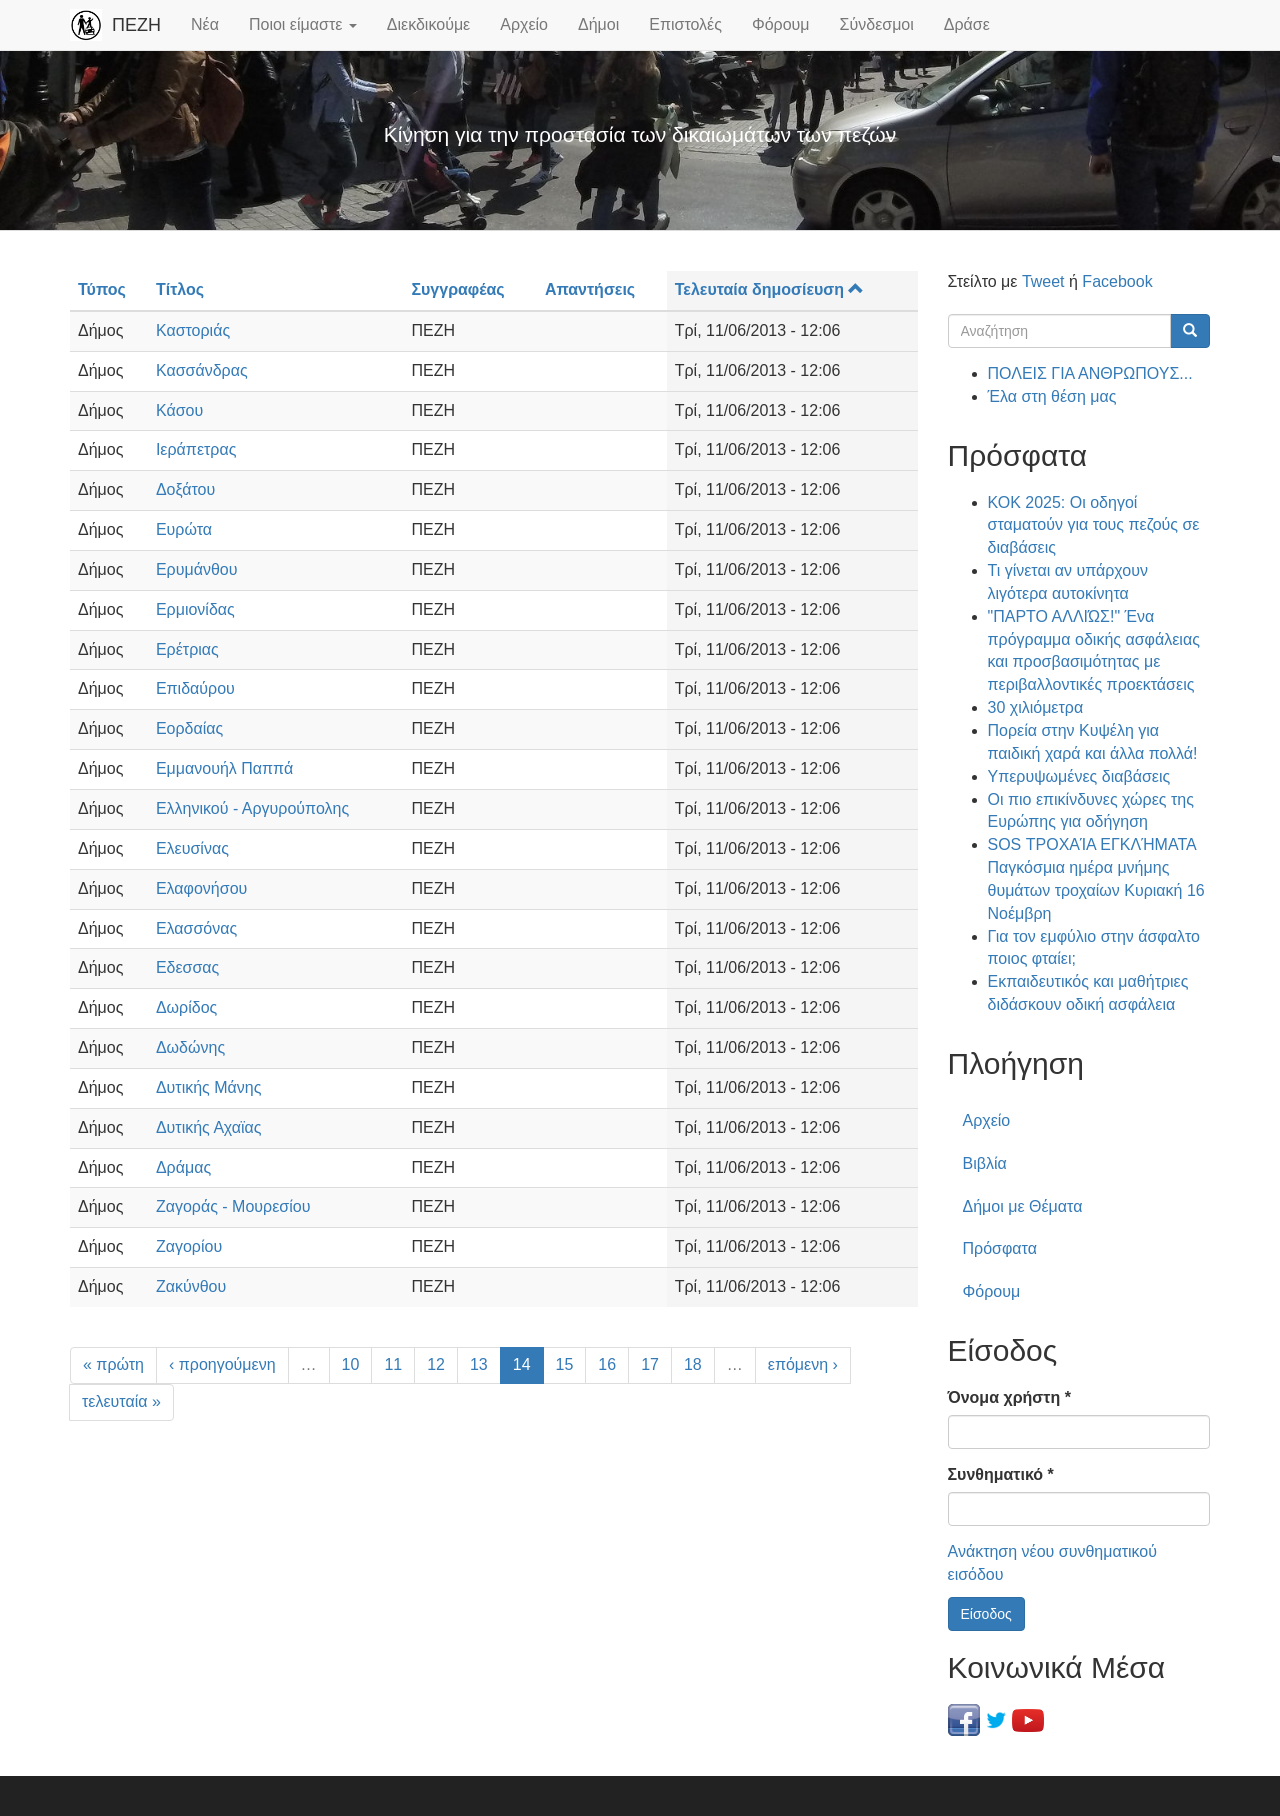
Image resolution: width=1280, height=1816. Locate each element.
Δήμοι (598, 24)
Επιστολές (685, 24)
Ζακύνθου (191, 1286)
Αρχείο (524, 24)
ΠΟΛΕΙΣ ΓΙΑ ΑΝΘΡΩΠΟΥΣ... (1090, 373)
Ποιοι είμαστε (303, 24)
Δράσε (967, 24)
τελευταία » (121, 1401)
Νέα (205, 24)
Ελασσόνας (196, 928)
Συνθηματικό (1001, 1474)
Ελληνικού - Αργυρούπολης (252, 808)
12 (436, 1364)
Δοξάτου (185, 489)
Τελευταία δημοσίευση (769, 289)
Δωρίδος (186, 1007)
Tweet (1043, 281)
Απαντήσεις (590, 289)
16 (607, 1364)
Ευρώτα (184, 529)
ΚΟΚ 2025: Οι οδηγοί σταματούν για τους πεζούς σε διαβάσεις (1094, 525)
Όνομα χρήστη (1009, 1397)
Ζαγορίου (189, 1246)
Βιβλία (985, 1163)
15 (565, 1364)
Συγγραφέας (457, 289)
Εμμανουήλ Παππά (224, 768)
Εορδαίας (189, 728)
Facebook (1117, 281)
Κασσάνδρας (202, 370)
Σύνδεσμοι (877, 24)
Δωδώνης (190, 1047)
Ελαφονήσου (201, 888)
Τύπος (102, 289)
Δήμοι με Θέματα (1023, 1206)
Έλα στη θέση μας (1052, 396)
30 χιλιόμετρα (1036, 707)
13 (479, 1364)
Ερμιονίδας (195, 609)
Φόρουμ (781, 24)
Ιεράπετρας (196, 449)
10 (351, 1364)
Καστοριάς (193, 330)
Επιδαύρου (195, 688)
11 (393, 1364)
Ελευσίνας (192, 848)
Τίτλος (180, 289)
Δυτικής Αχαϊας (209, 1127)
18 (693, 1364)
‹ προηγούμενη (222, 1364)
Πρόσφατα (1000, 1248)
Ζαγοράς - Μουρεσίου (233, 1206)
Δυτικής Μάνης (209, 1087)
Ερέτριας (187, 649)
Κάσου (179, 410)
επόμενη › (803, 1364)
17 (650, 1364)
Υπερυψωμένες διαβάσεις (1079, 776)
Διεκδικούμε (428, 24)
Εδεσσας (187, 967)
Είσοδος (986, 1614)
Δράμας (183, 1167)
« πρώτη (113, 1364)
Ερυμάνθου (197, 569)
